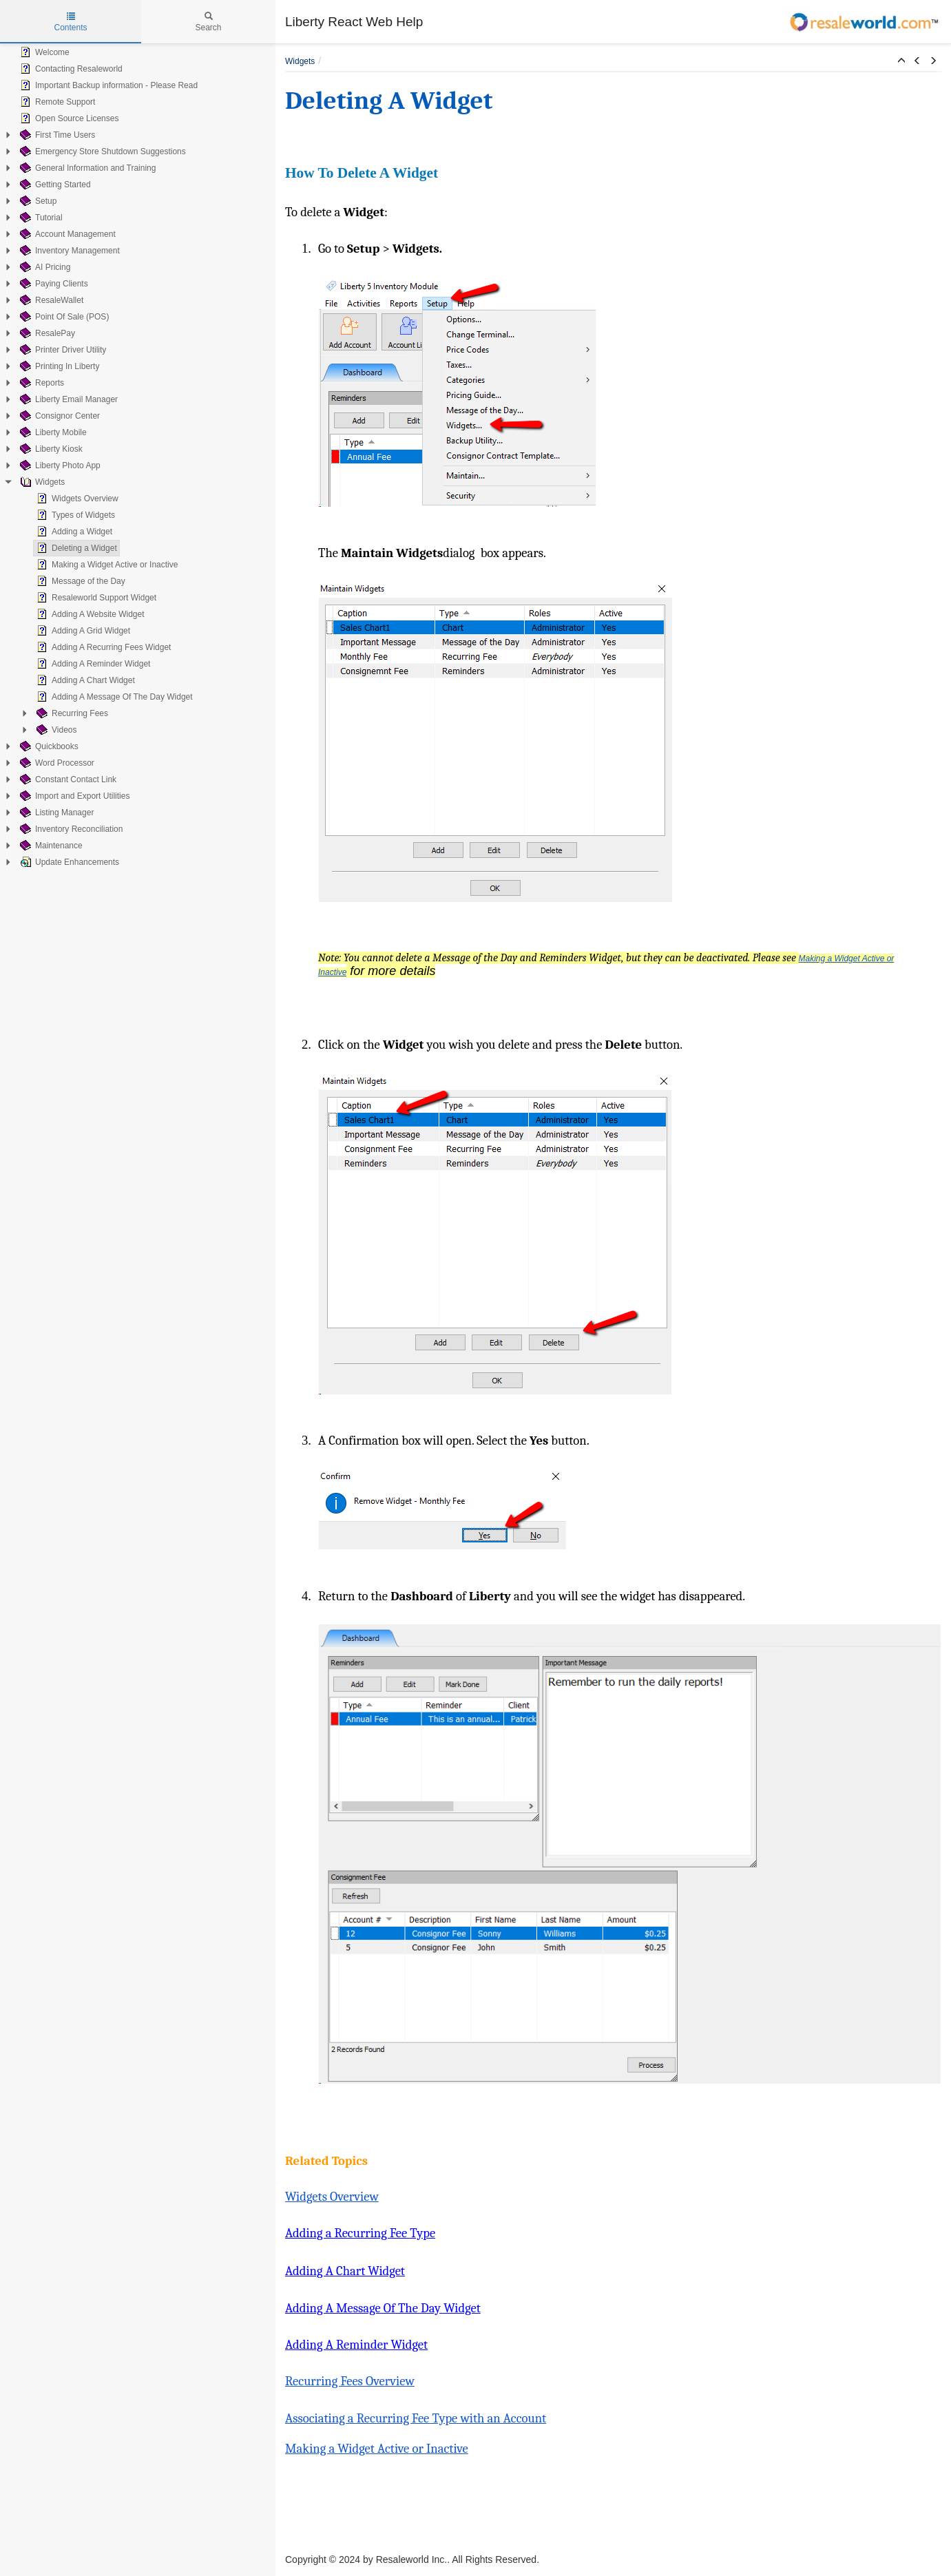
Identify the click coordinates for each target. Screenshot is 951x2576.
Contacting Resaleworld (70, 69)
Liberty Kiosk (50, 449)
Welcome (43, 52)
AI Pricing (43, 267)
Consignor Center (58, 416)
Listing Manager (55, 812)
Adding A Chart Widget (84, 680)
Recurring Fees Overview (350, 2381)
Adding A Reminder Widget (92, 664)
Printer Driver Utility (61, 350)
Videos (55, 730)
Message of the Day (79, 581)
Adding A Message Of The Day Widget (113, 697)
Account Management (66, 234)
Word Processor (55, 763)
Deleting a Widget (75, 548)
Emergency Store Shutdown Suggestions (101, 151)
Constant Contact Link (66, 779)
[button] (901, 61)
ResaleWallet (50, 300)
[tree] (137, 457)
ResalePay (46, 333)
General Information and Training (86, 168)
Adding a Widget (73, 531)
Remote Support (56, 102)
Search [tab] (208, 22)
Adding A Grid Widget (82, 630)
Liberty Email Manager (67, 399)
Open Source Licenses (67, 118)
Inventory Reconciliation (70, 829)
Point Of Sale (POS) (63, 316)
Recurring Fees (71, 713)
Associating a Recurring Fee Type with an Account (415, 2418)
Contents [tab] (70, 22)
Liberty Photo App (59, 465)
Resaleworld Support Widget (95, 597)
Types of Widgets (74, 515)
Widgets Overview (76, 498)
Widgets (41, 482)
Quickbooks (48, 746)
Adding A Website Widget (89, 614)
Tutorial (40, 217)
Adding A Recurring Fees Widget (102, 647)
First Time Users (56, 135)
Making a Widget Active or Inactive (106, 564)
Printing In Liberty (58, 366)
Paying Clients (52, 283)
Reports (40, 383)
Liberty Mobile (52, 432)
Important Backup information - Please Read (107, 85)
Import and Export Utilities (73, 796)
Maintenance (50, 845)
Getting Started (54, 184)
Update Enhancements (68, 862)
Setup (36, 201)
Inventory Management (68, 250)
